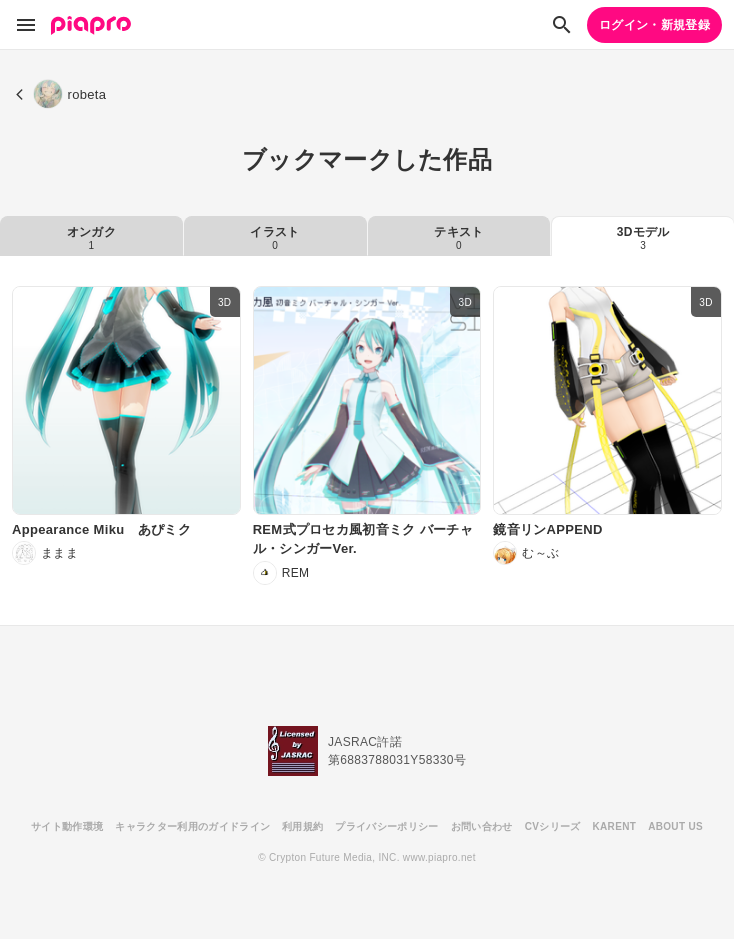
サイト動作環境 (67, 826)
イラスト (274, 238)
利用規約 (302, 826)
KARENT (615, 826)
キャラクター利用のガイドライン (192, 826)
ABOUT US (675, 826)
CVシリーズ (553, 826)
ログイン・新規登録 (654, 25)
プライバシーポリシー (386, 826)
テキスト (458, 238)
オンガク (91, 238)
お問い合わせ (482, 826)
